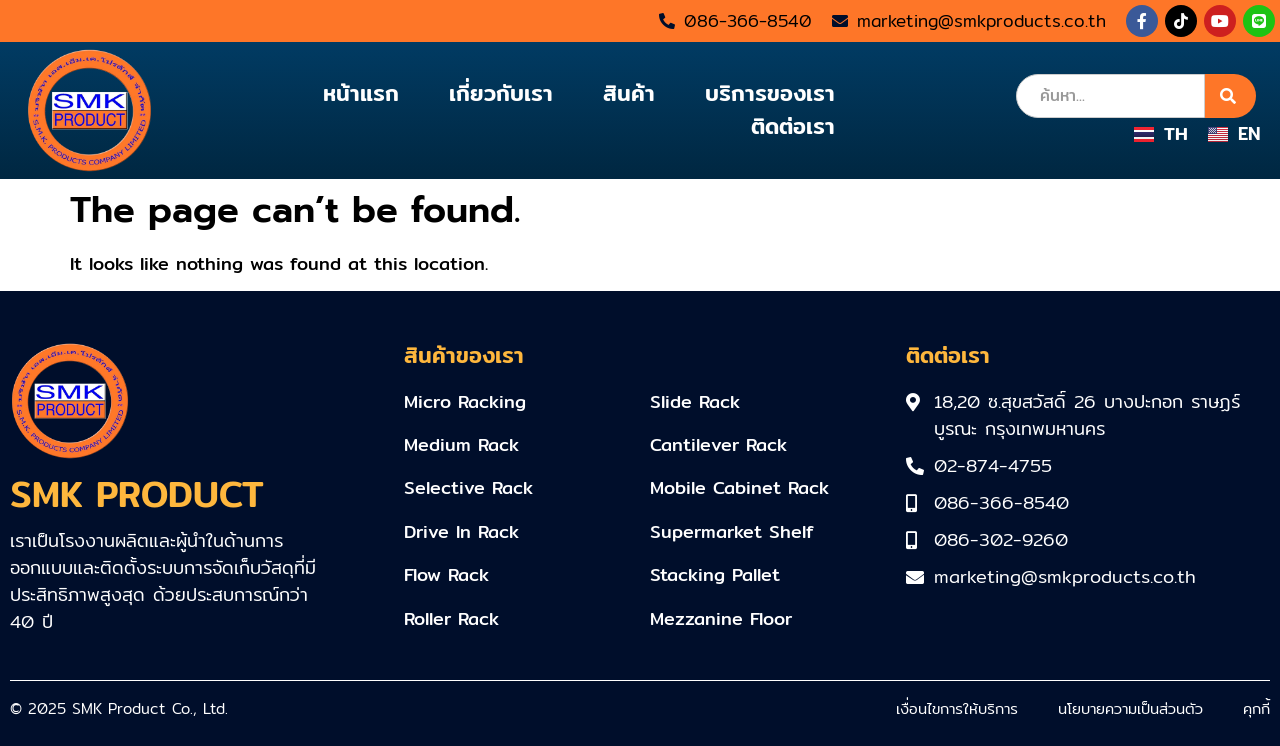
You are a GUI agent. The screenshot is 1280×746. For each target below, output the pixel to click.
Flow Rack (446, 574)
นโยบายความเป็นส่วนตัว (1130, 708)
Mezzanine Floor (721, 618)
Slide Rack (695, 401)
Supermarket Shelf (732, 531)
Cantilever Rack (718, 444)
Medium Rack (461, 444)
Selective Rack (468, 487)
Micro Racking (465, 401)
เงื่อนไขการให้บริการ (957, 708)
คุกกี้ (1256, 708)
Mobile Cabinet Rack (739, 487)
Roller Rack (451, 618)
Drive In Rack (461, 531)
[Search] (1230, 96)
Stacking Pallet (715, 574)
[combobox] (1110, 96)
